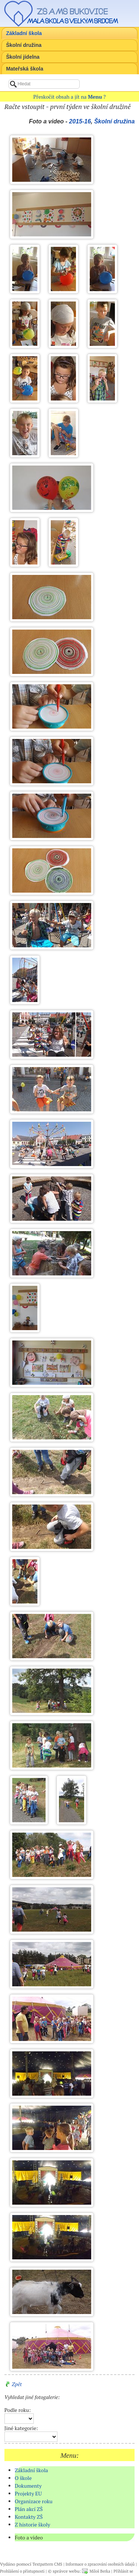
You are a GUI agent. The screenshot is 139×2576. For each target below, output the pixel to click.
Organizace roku (34, 2501)
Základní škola (24, 33)
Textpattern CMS (47, 2564)
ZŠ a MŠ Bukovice (72, 11)
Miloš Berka (99, 2571)
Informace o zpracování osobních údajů (100, 2564)
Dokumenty (28, 2485)
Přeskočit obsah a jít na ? (69, 96)
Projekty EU (28, 2493)
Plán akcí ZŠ (29, 2508)
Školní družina (24, 45)
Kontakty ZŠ (29, 2516)
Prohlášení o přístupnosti (22, 2571)
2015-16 (80, 121)
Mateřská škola (24, 69)
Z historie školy (32, 2524)
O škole (23, 2477)
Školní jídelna (22, 57)
